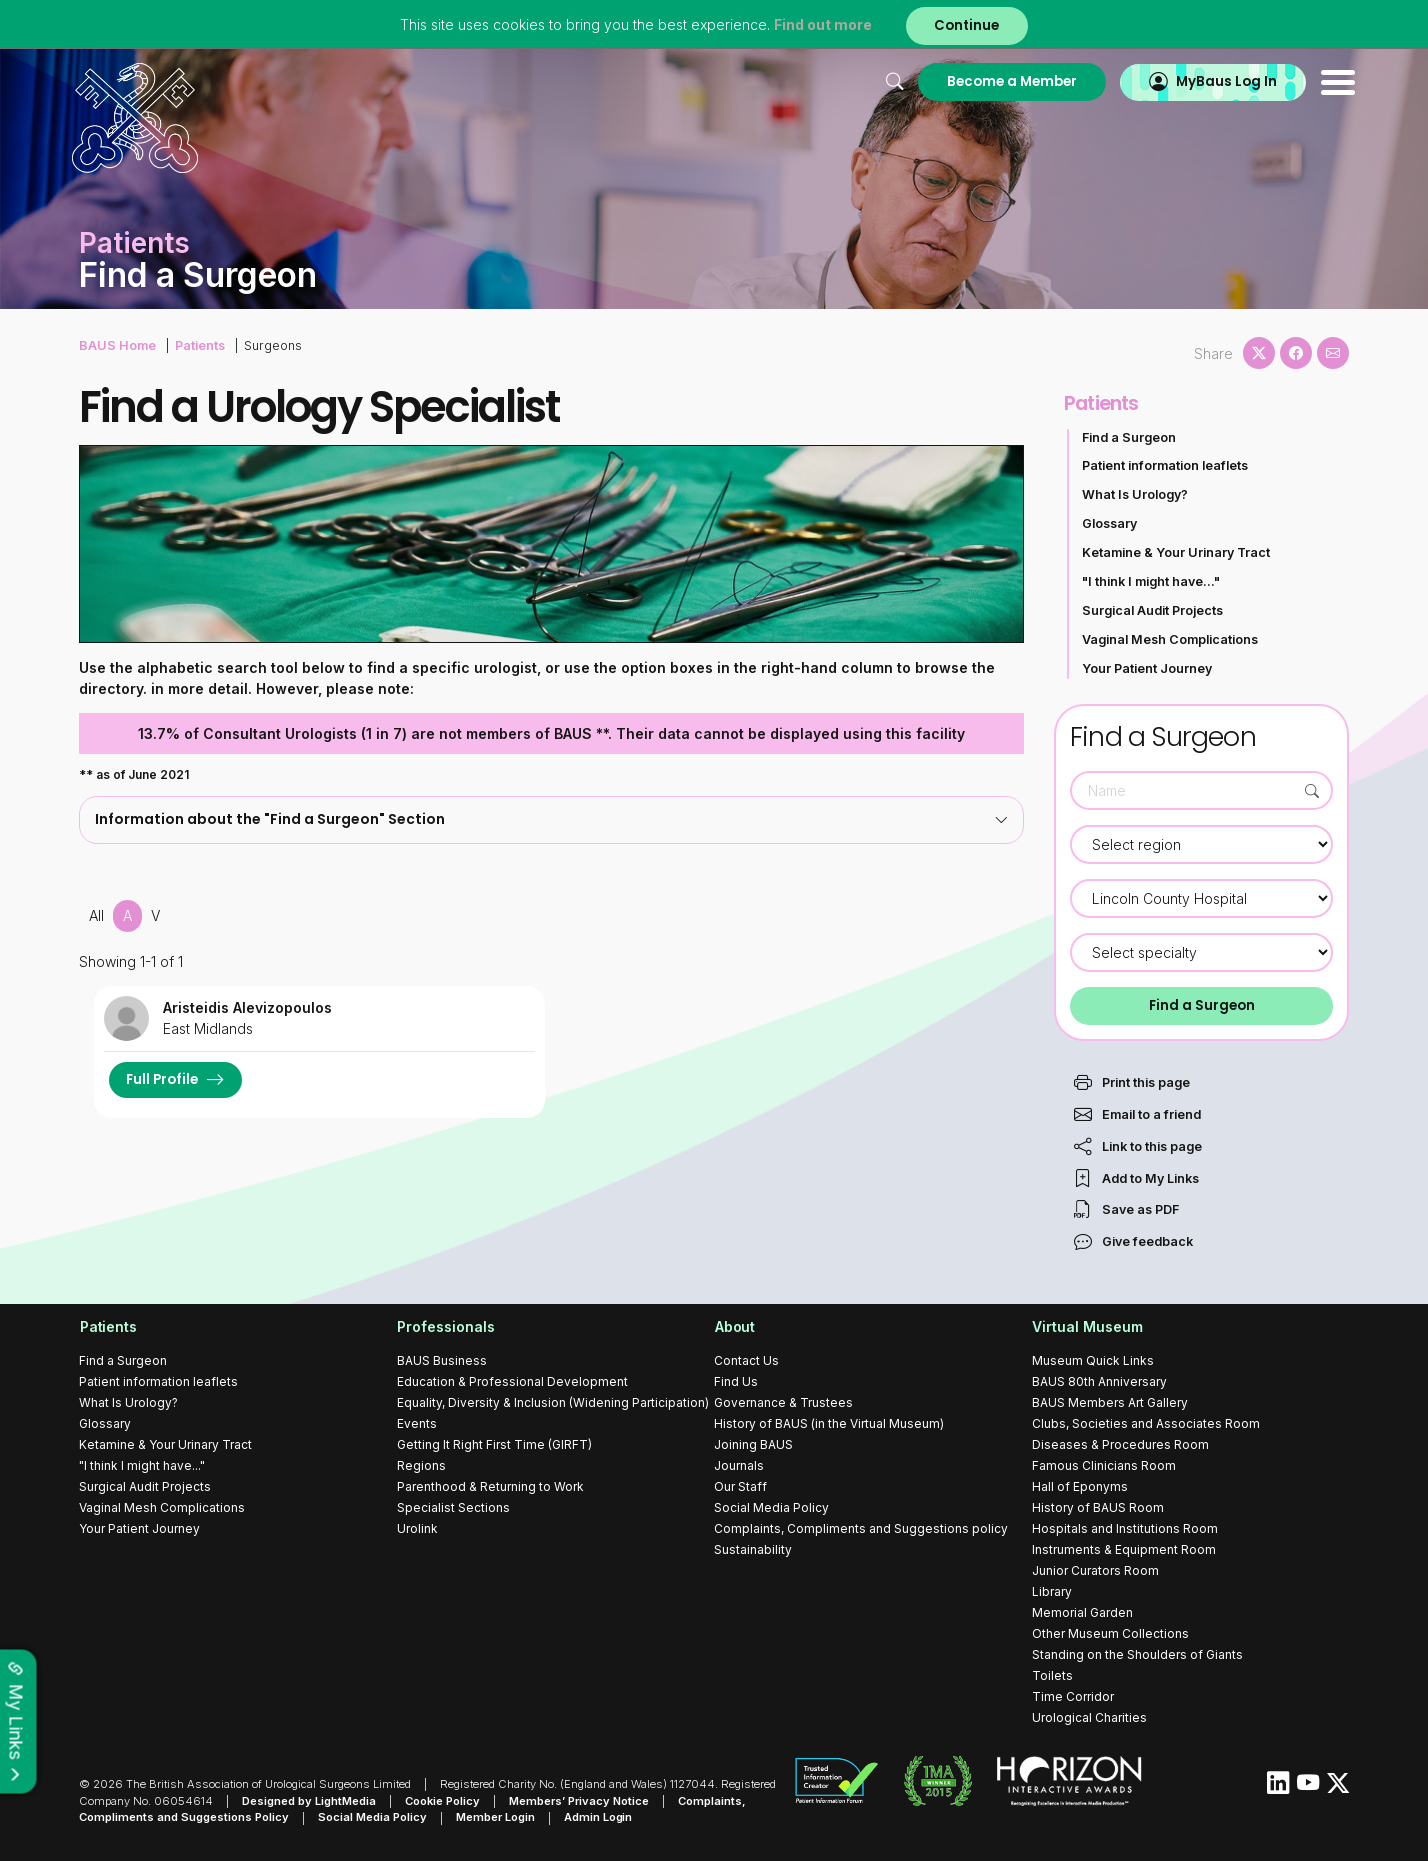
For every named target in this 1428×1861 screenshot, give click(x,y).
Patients (199, 345)
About (734, 1327)
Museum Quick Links (1093, 1360)
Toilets (1052, 1675)
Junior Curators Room (1095, 1570)
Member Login (495, 1818)
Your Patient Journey (1147, 668)
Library (1052, 1591)
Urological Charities (1089, 1717)
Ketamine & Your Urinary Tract (1176, 552)
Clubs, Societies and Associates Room (1146, 1423)
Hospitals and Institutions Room (1125, 1528)
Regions (421, 1465)
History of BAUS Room (1098, 1507)
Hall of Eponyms (1080, 1486)
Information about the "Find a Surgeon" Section (551, 819)
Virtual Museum (1087, 1327)
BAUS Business (442, 1360)
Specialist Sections (453, 1507)
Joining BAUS (753, 1444)
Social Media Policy (771, 1507)
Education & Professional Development (512, 1381)
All (96, 915)
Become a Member (1002, 81)
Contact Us (746, 1360)
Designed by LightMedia (309, 1801)
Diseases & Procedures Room (1120, 1444)
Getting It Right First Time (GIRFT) (494, 1444)
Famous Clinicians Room (1104, 1465)
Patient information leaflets (1165, 465)
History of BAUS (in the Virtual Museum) (829, 1423)
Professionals (446, 1327)
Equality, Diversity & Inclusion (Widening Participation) (553, 1402)
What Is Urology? (1135, 494)
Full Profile (162, 1079)
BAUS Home (117, 345)
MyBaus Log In (1218, 81)
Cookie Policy (442, 1801)
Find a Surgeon (1129, 437)
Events (417, 1423)
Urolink (417, 1528)
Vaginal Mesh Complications (1170, 639)
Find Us (736, 1381)
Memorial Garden (1082, 1612)
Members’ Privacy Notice (579, 1801)
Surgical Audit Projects (1152, 610)
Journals (739, 1465)
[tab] (551, 819)
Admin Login (598, 1818)
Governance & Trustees (783, 1402)
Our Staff (740, 1486)
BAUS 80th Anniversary (1099, 1381)
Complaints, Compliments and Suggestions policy (861, 1528)
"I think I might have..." (1151, 581)
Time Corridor (1073, 1696)
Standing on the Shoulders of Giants (1137, 1654)
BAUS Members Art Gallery (1110, 1402)
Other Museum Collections (1110, 1633)
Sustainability (753, 1549)
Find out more (822, 24)
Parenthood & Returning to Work (490, 1486)
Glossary (1109, 523)
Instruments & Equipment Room (1124, 1549)
